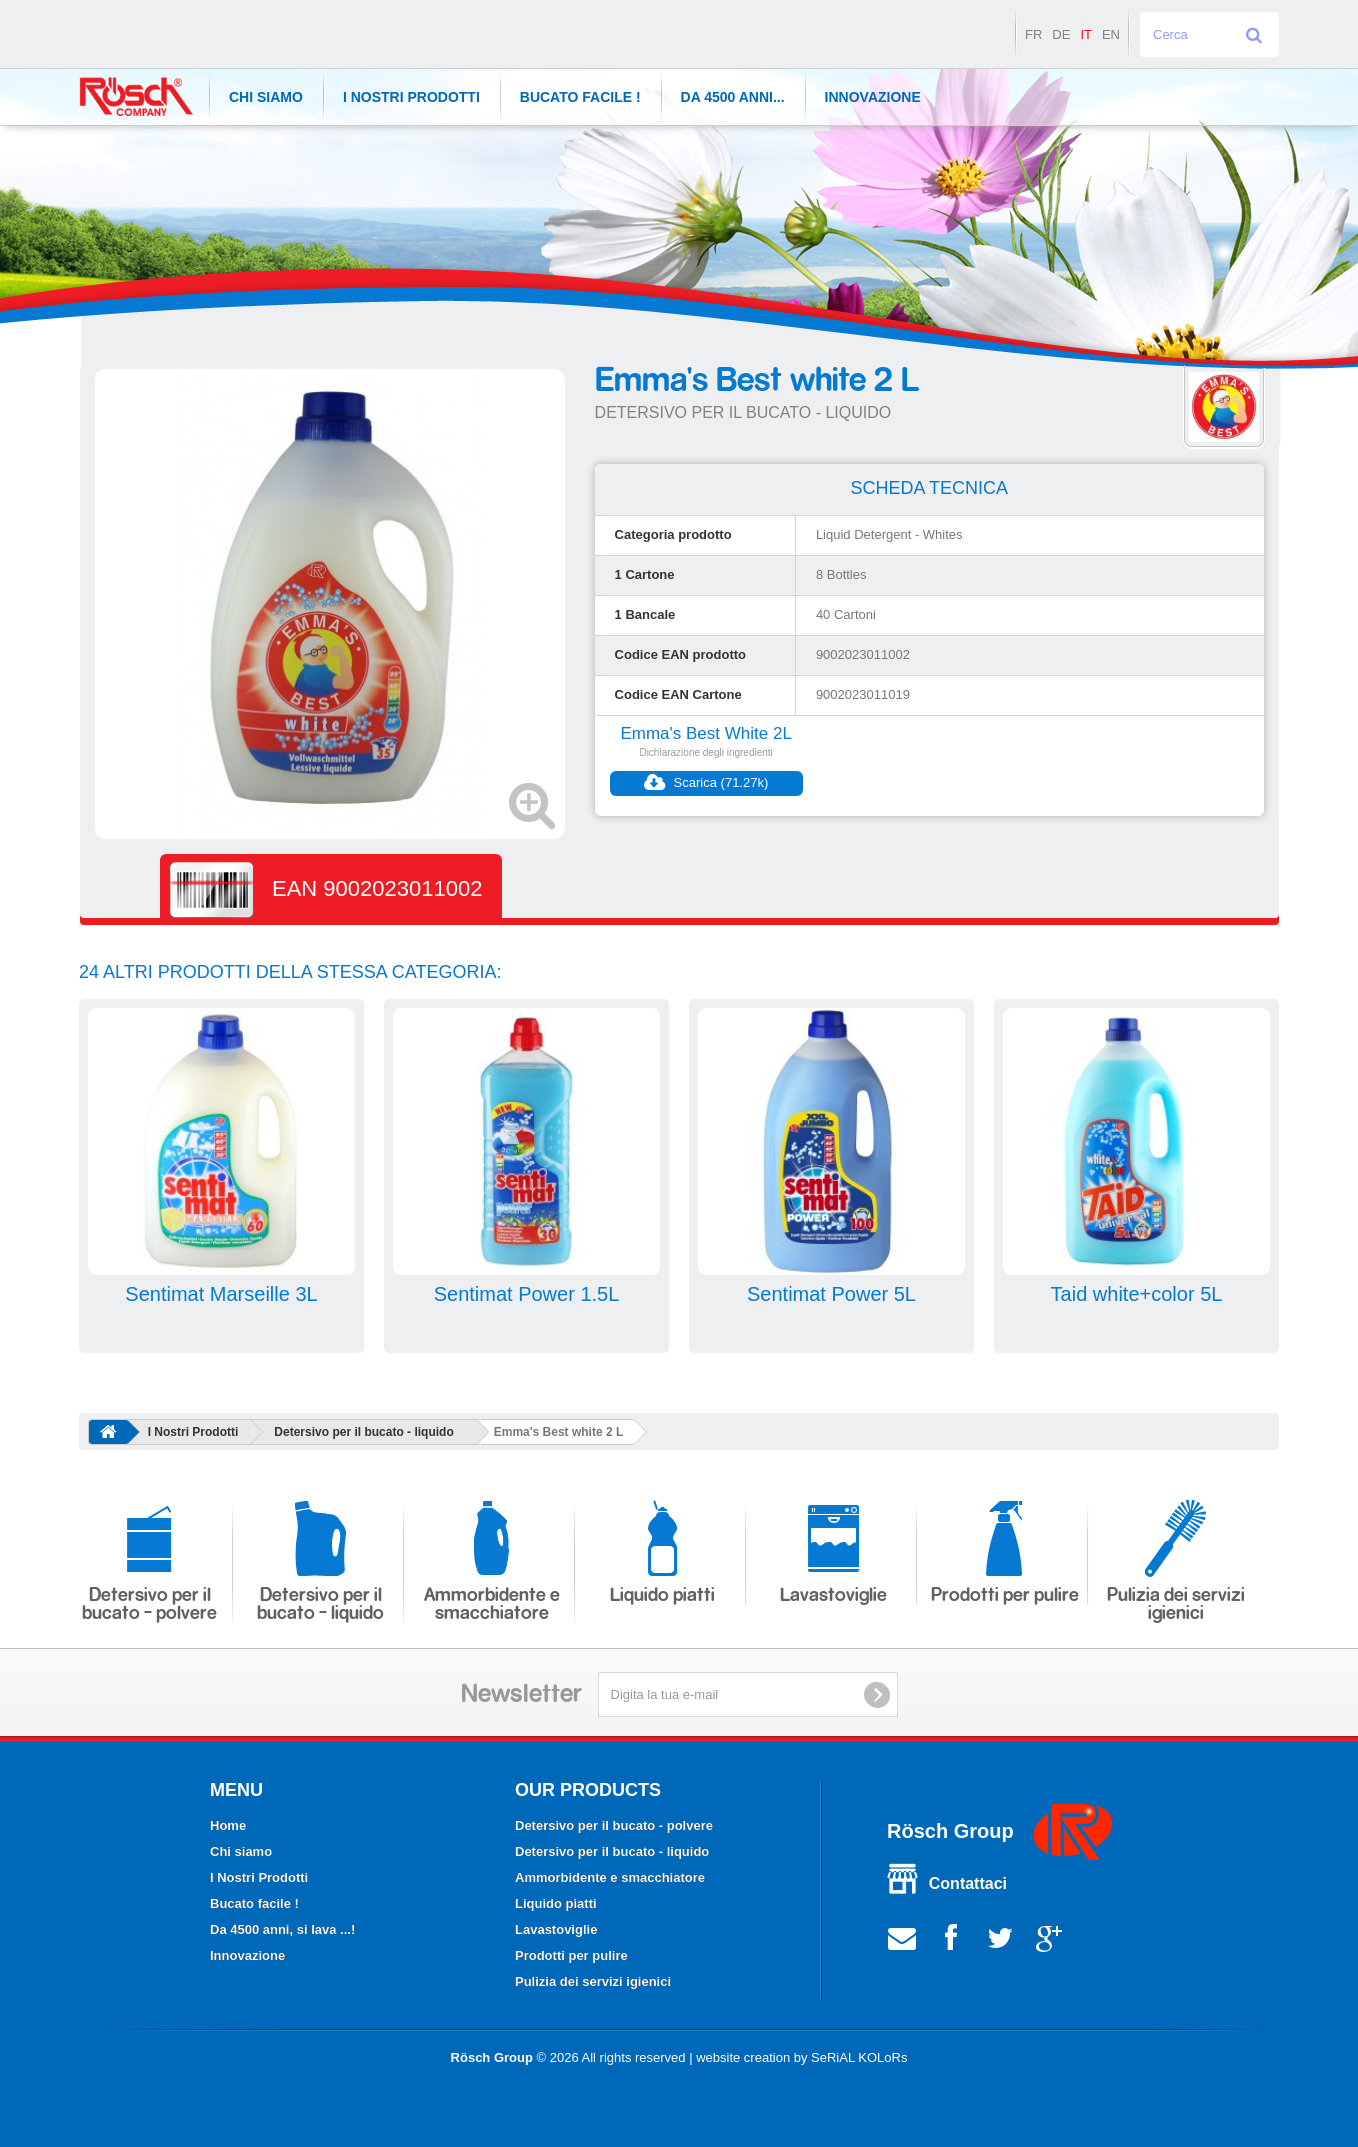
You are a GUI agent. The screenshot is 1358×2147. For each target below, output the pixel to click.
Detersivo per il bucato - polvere (149, 1561)
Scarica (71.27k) (706, 783)
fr (1033, 34)
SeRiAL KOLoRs (859, 2057)
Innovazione (873, 97)
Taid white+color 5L (1137, 1294)
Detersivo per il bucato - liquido (363, 1432)
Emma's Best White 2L (705, 733)
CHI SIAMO (266, 97)
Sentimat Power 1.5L (527, 1294)
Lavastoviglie (833, 1552)
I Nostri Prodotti (411, 97)
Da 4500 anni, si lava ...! (282, 1929)
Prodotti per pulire (1005, 1552)
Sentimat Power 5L (831, 1294)
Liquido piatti (662, 1552)
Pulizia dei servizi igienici (1176, 1561)
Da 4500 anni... (733, 97)
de (1061, 34)
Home (228, 1825)
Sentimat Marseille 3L (221, 1294)
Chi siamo (241, 1851)
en (1111, 34)
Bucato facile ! (580, 97)
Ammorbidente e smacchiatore (492, 1561)
